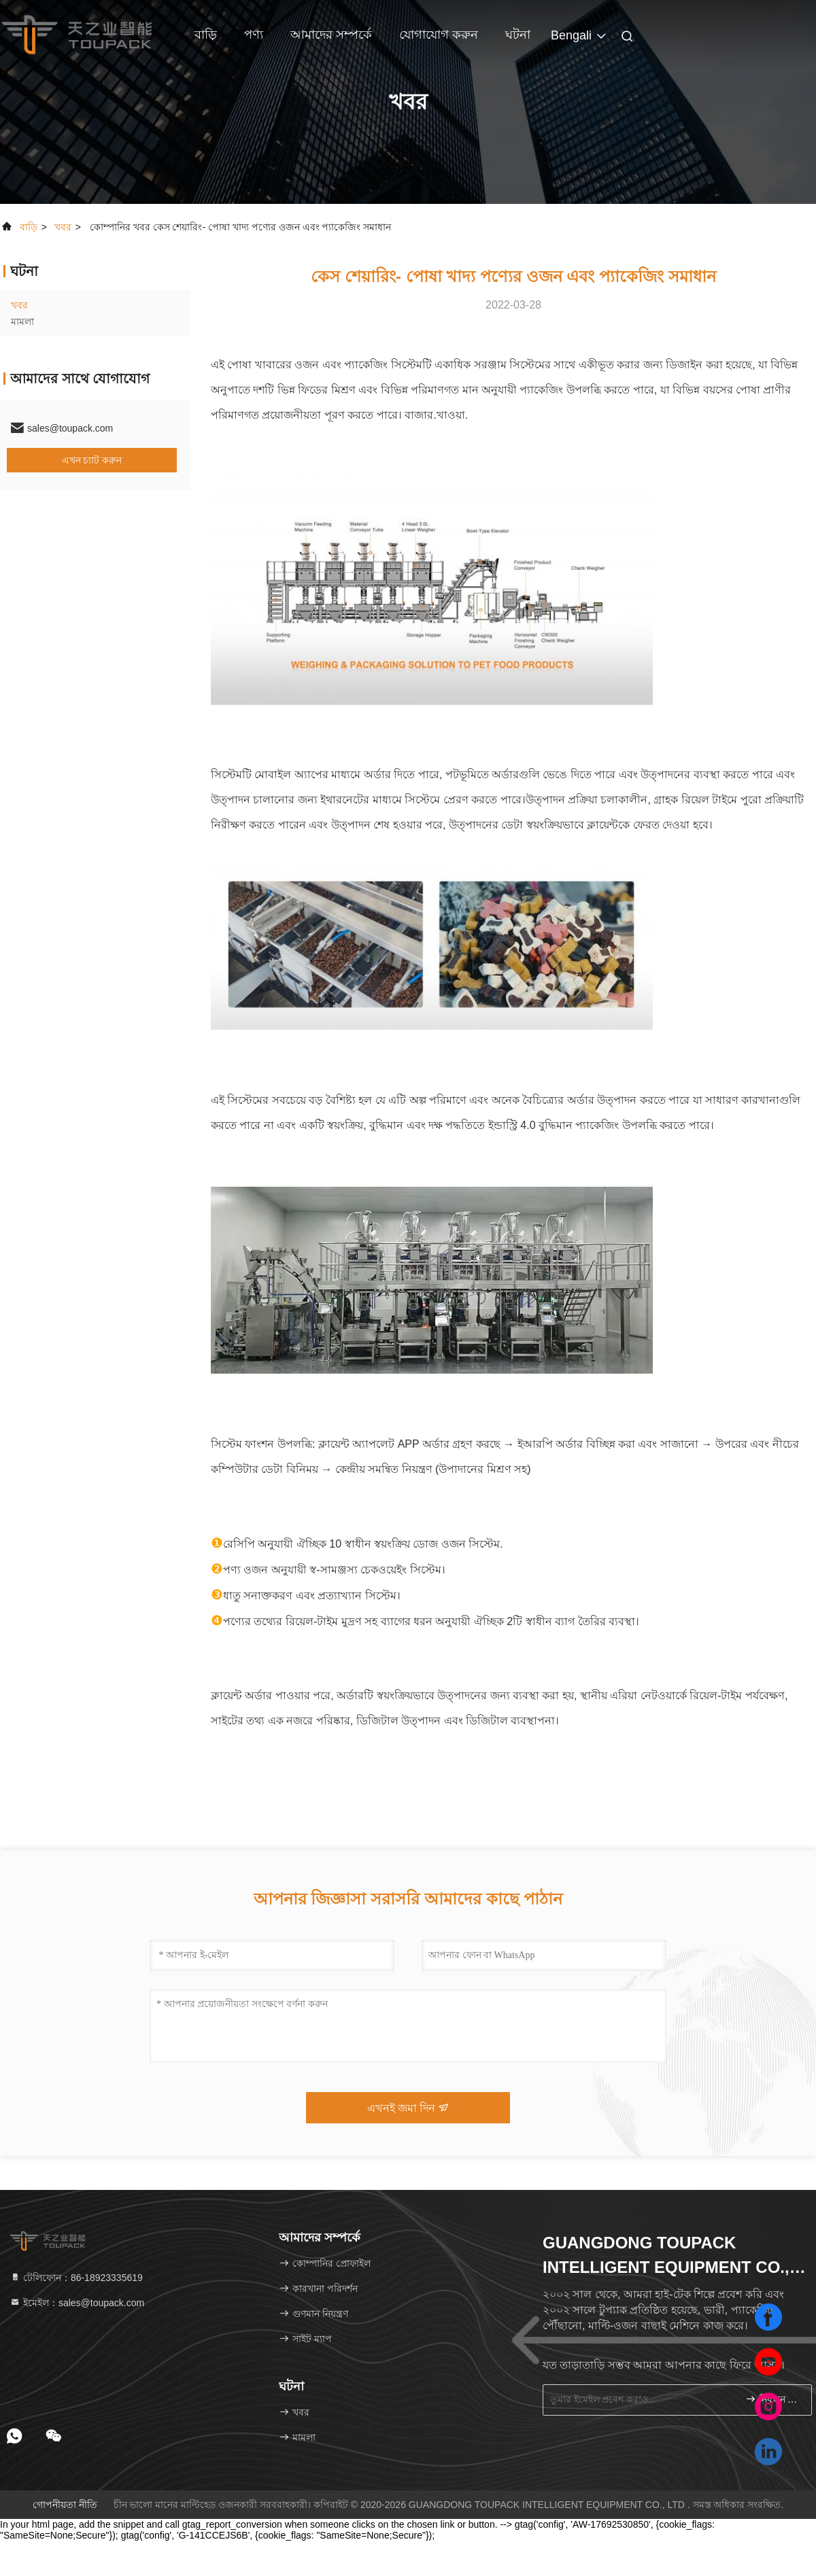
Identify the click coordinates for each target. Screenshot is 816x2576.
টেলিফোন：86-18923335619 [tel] (76, 2277)
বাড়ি (205, 34)
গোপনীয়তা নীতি (65, 2504)
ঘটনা (517, 34)
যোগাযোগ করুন (438, 34)
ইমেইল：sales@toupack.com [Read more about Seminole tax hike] (77, 2302)
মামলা (22, 321)
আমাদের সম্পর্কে (331, 34)
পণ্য (253, 34)
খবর (62, 227)
